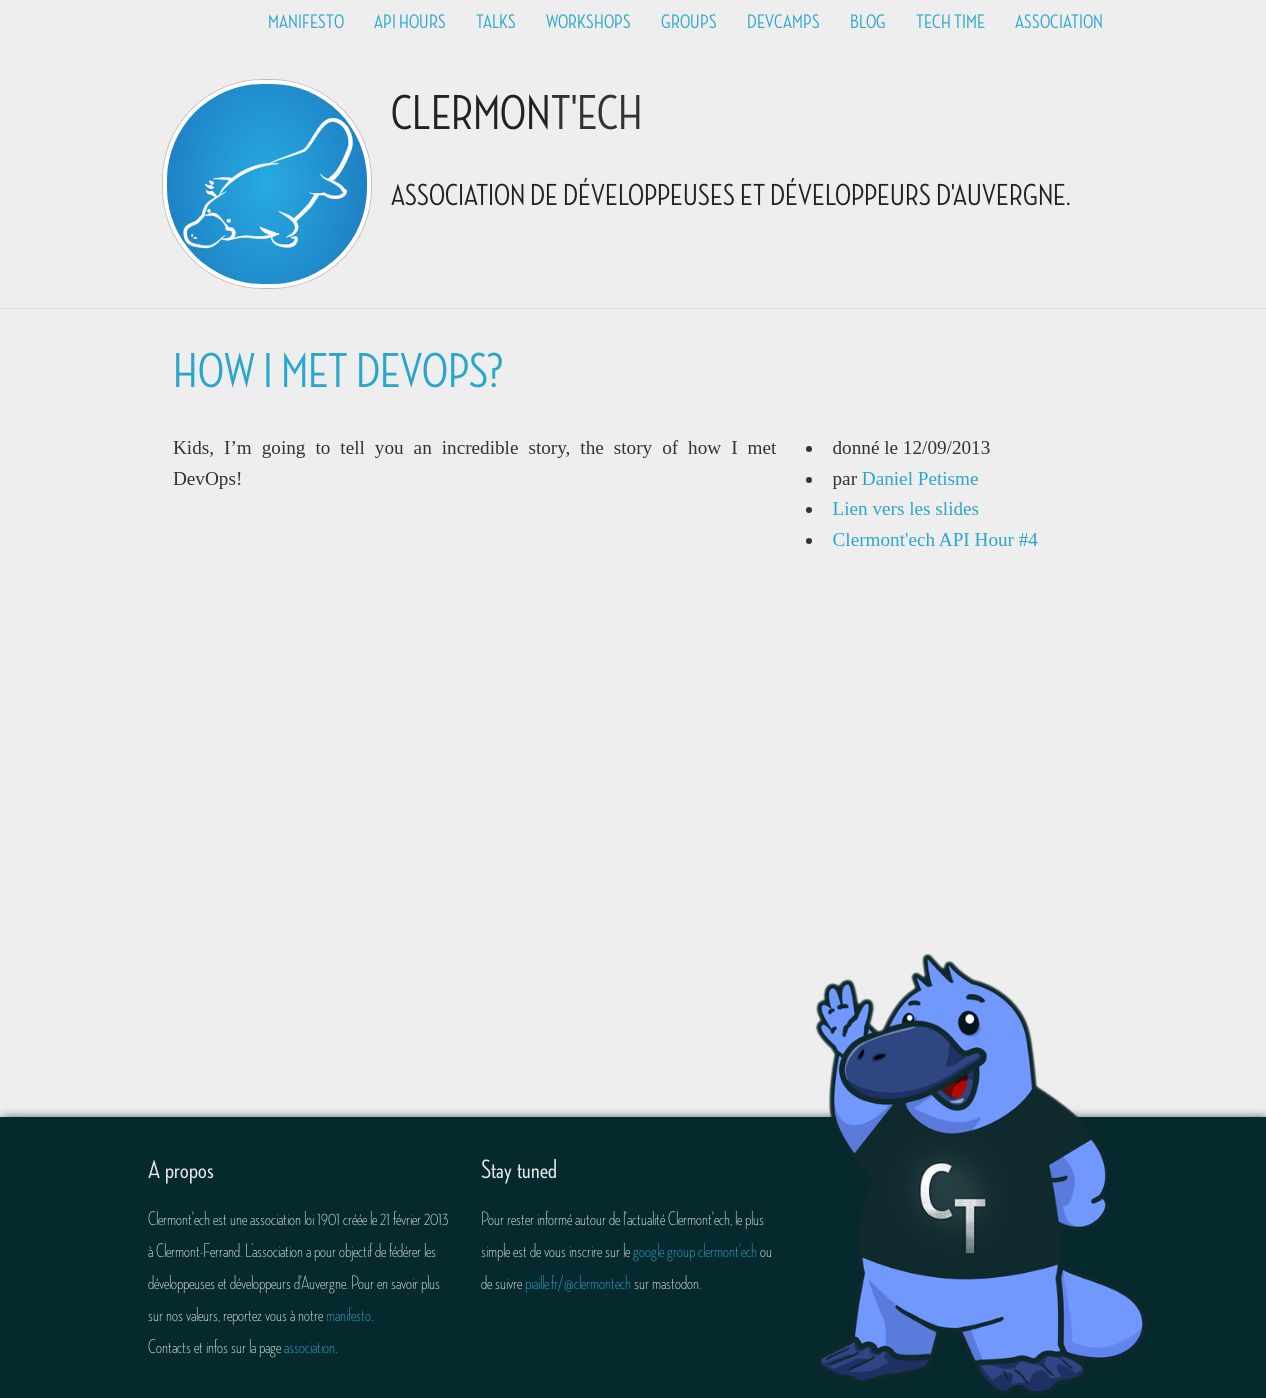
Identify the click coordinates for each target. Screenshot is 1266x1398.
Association (1059, 22)
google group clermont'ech (695, 1251)
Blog (868, 22)
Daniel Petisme (920, 478)
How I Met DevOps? (338, 372)
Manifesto (306, 22)
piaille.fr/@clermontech (578, 1283)
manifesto (348, 1315)
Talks (496, 22)
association (309, 1347)
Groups (689, 22)
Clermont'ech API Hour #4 (935, 539)
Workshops (588, 22)
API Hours (410, 22)
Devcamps (783, 22)
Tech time (950, 22)
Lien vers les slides (906, 508)
